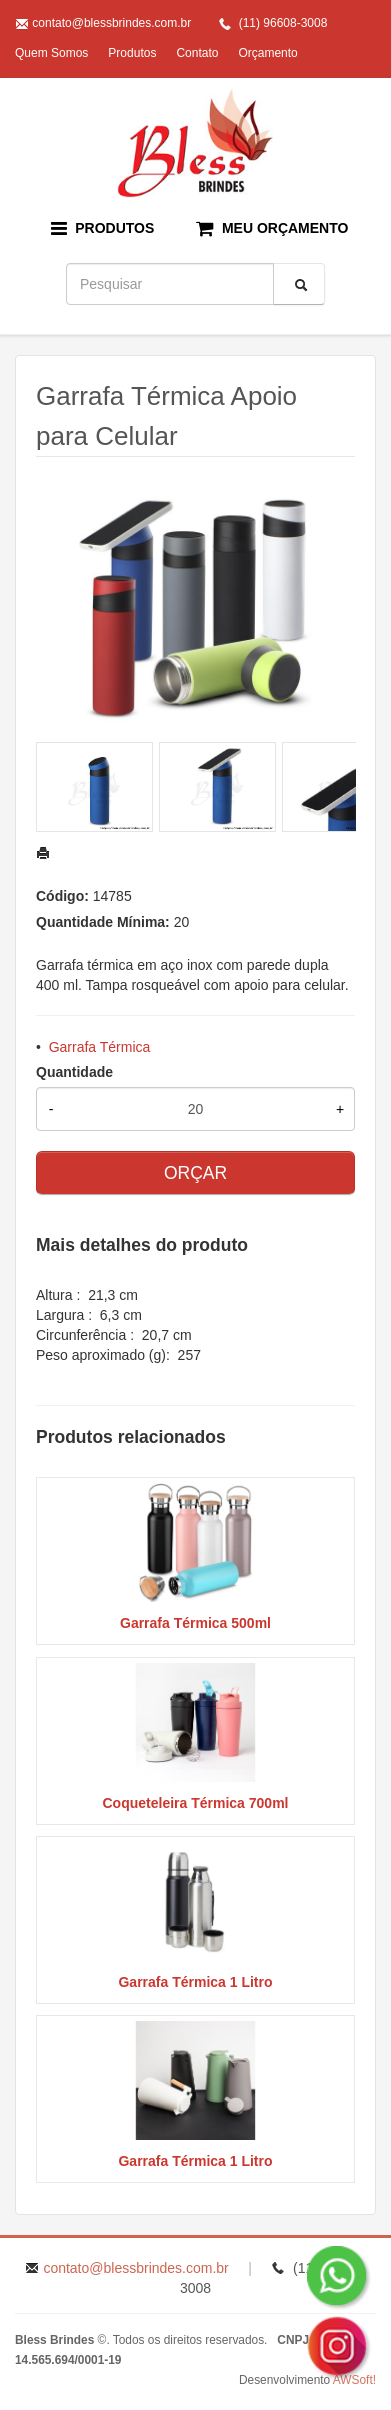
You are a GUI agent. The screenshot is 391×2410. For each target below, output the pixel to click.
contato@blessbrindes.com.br (111, 23)
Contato (197, 53)
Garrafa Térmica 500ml (195, 1623)
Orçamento (267, 53)
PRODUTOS (103, 228)
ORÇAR (195, 1173)
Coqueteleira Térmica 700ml (196, 1803)
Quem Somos (51, 53)
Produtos (132, 53)
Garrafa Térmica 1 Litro (195, 1982)
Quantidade (74, 1072)
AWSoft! (354, 2380)
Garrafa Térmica (100, 1047)
